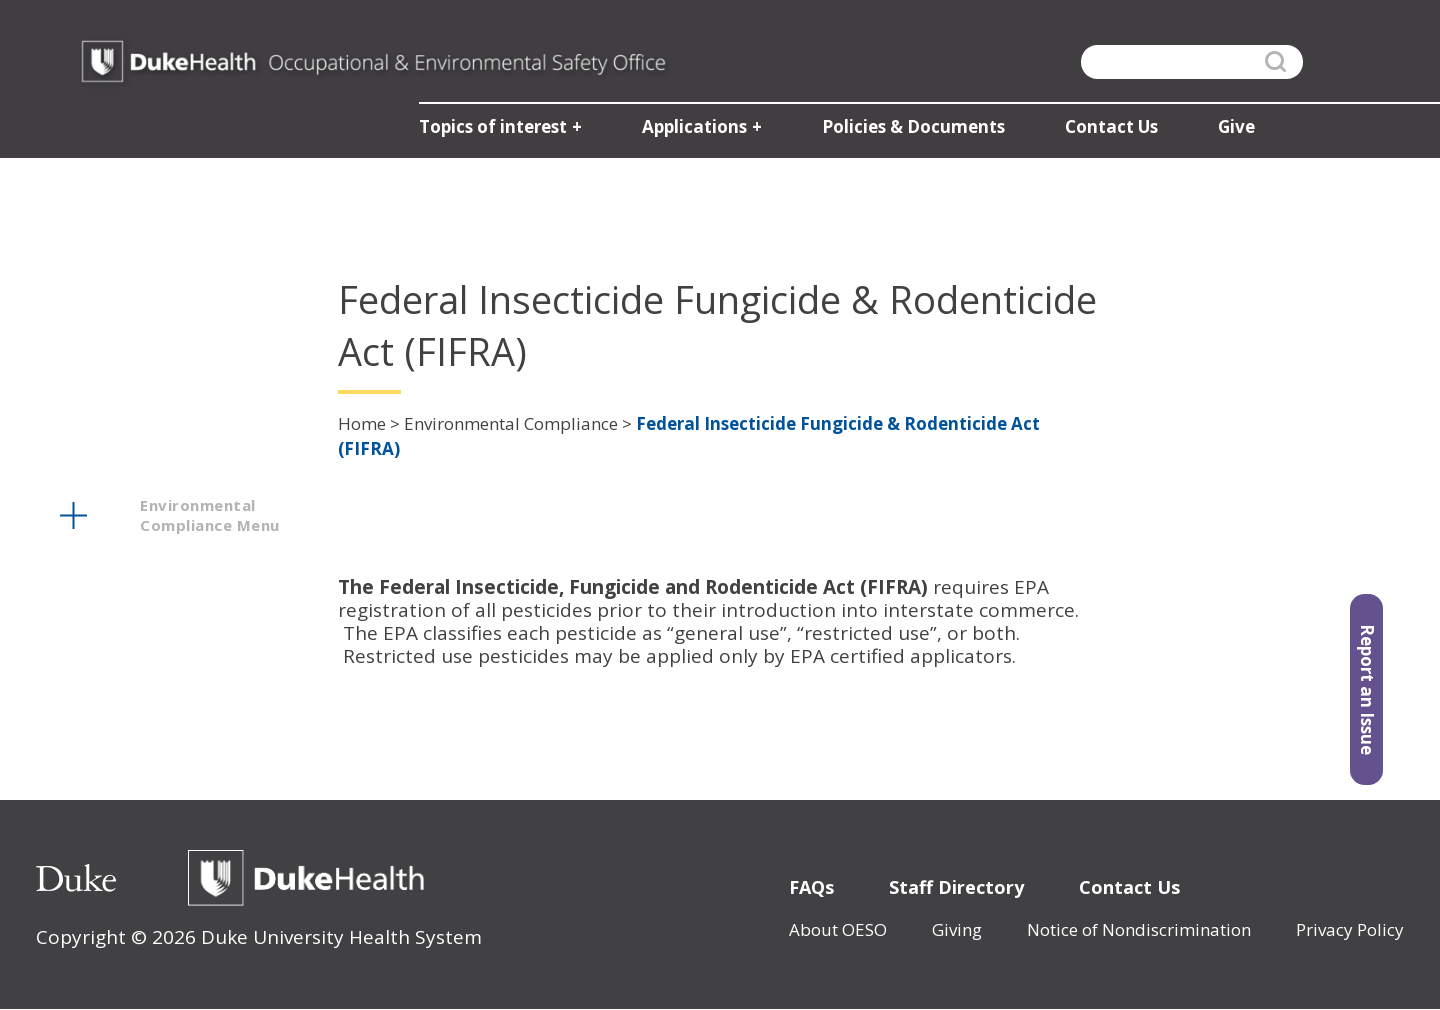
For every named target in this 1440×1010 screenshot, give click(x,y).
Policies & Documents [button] (910, 129)
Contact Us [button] (1108, 129)
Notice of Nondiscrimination (1139, 929)
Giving (957, 929)
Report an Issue (1367, 694)
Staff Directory (956, 887)
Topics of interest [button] (490, 129)
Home (362, 423)
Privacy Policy (1350, 929)
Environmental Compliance (511, 423)
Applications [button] (691, 129)
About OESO (838, 929)
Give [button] (1233, 129)
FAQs (811, 887)
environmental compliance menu (210, 515)
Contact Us (1129, 887)
